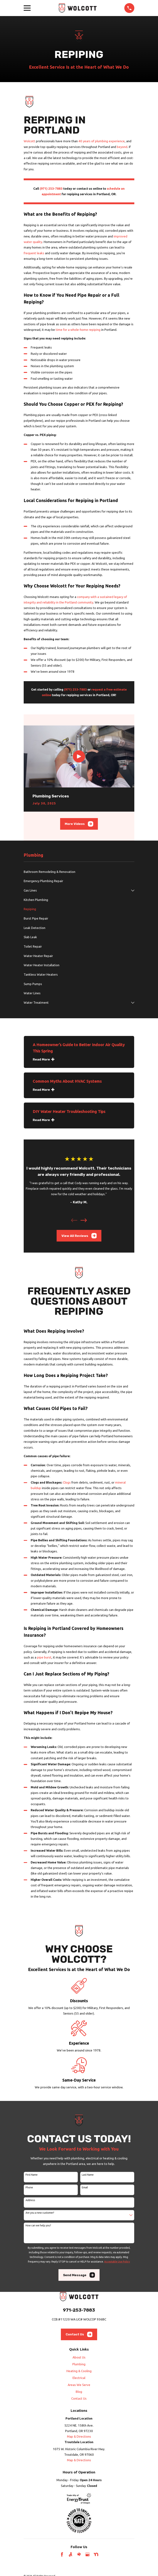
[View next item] (83, 1220)
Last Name (88, 2174)
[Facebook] (62, 2554)
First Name (32, 2174)
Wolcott (29, 141)
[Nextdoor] (96, 2554)
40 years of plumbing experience (101, 141)
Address (30, 2200)
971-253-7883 (79, 2310)
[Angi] (70, 2554)
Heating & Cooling (79, 2371)
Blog (79, 2391)
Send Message (79, 2275)
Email (85, 2187)
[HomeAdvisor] (79, 2554)
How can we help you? (38, 2225)
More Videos (79, 824)
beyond (122, 147)
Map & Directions (79, 2436)
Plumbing (78, 2364)
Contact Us (79, 2334)
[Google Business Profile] (87, 2554)
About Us (79, 2357)
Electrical (79, 2378)
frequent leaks (34, 253)
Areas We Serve (79, 2385)
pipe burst (44, 1657)
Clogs (67, 1482)
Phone (29, 2187)
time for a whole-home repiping (78, 329)
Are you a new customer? (40, 2212)
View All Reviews (79, 1235)
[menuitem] (79, 871)
